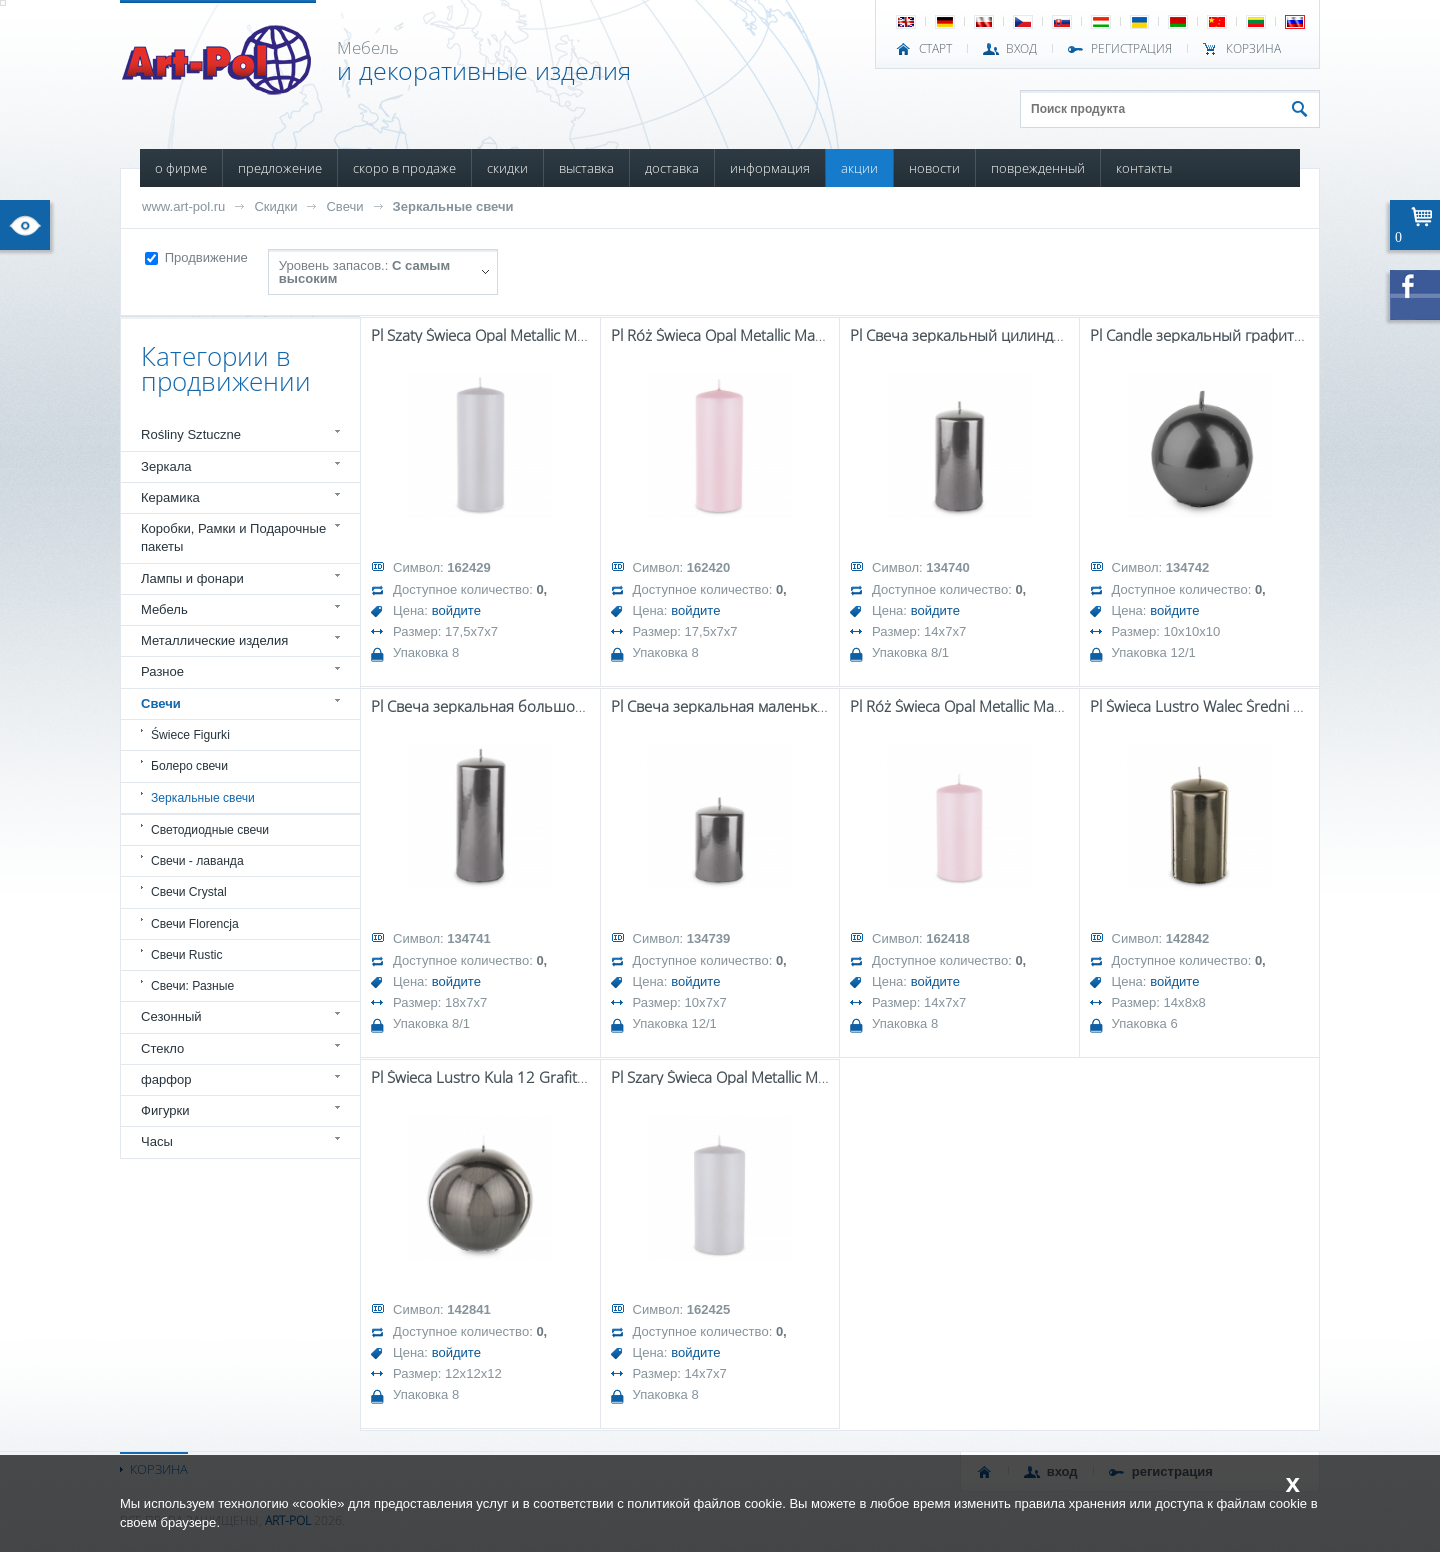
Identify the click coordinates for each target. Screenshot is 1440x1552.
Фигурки (165, 1110)
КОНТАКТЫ (1144, 168)
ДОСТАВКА (672, 168)
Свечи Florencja (195, 924)
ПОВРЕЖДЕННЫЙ (1038, 168)
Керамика (170, 497)
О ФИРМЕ (181, 168)
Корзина (1253, 49)
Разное (162, 671)
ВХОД (1021, 49)
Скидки (275, 206)
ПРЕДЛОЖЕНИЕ (280, 168)
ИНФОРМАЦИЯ (770, 168)
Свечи (344, 206)
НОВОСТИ (934, 168)
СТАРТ (935, 49)
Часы (157, 1141)
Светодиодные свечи (210, 830)
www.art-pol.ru (183, 206)
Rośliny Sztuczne (191, 434)
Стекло (162, 1048)
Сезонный (171, 1016)
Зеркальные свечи (453, 206)
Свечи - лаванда (197, 861)
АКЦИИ (859, 168)
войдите (456, 610)
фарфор (166, 1079)
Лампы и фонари (192, 578)
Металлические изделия (214, 640)
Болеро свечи (189, 766)
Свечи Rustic (187, 955)
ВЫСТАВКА (586, 168)
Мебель (164, 609)
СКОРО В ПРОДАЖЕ (404, 168)
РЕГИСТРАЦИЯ (1131, 49)
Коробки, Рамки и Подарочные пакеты (233, 537)
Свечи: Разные (192, 986)
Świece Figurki (190, 735)
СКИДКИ (507, 168)
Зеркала (166, 466)
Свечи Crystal (189, 892)
